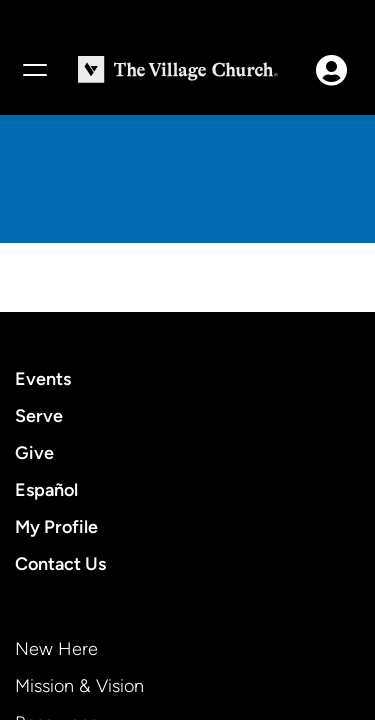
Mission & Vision (79, 686)
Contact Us (60, 564)
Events (43, 379)
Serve (39, 416)
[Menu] (34, 70)
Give (34, 453)
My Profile (56, 527)
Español (46, 490)
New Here (56, 649)
